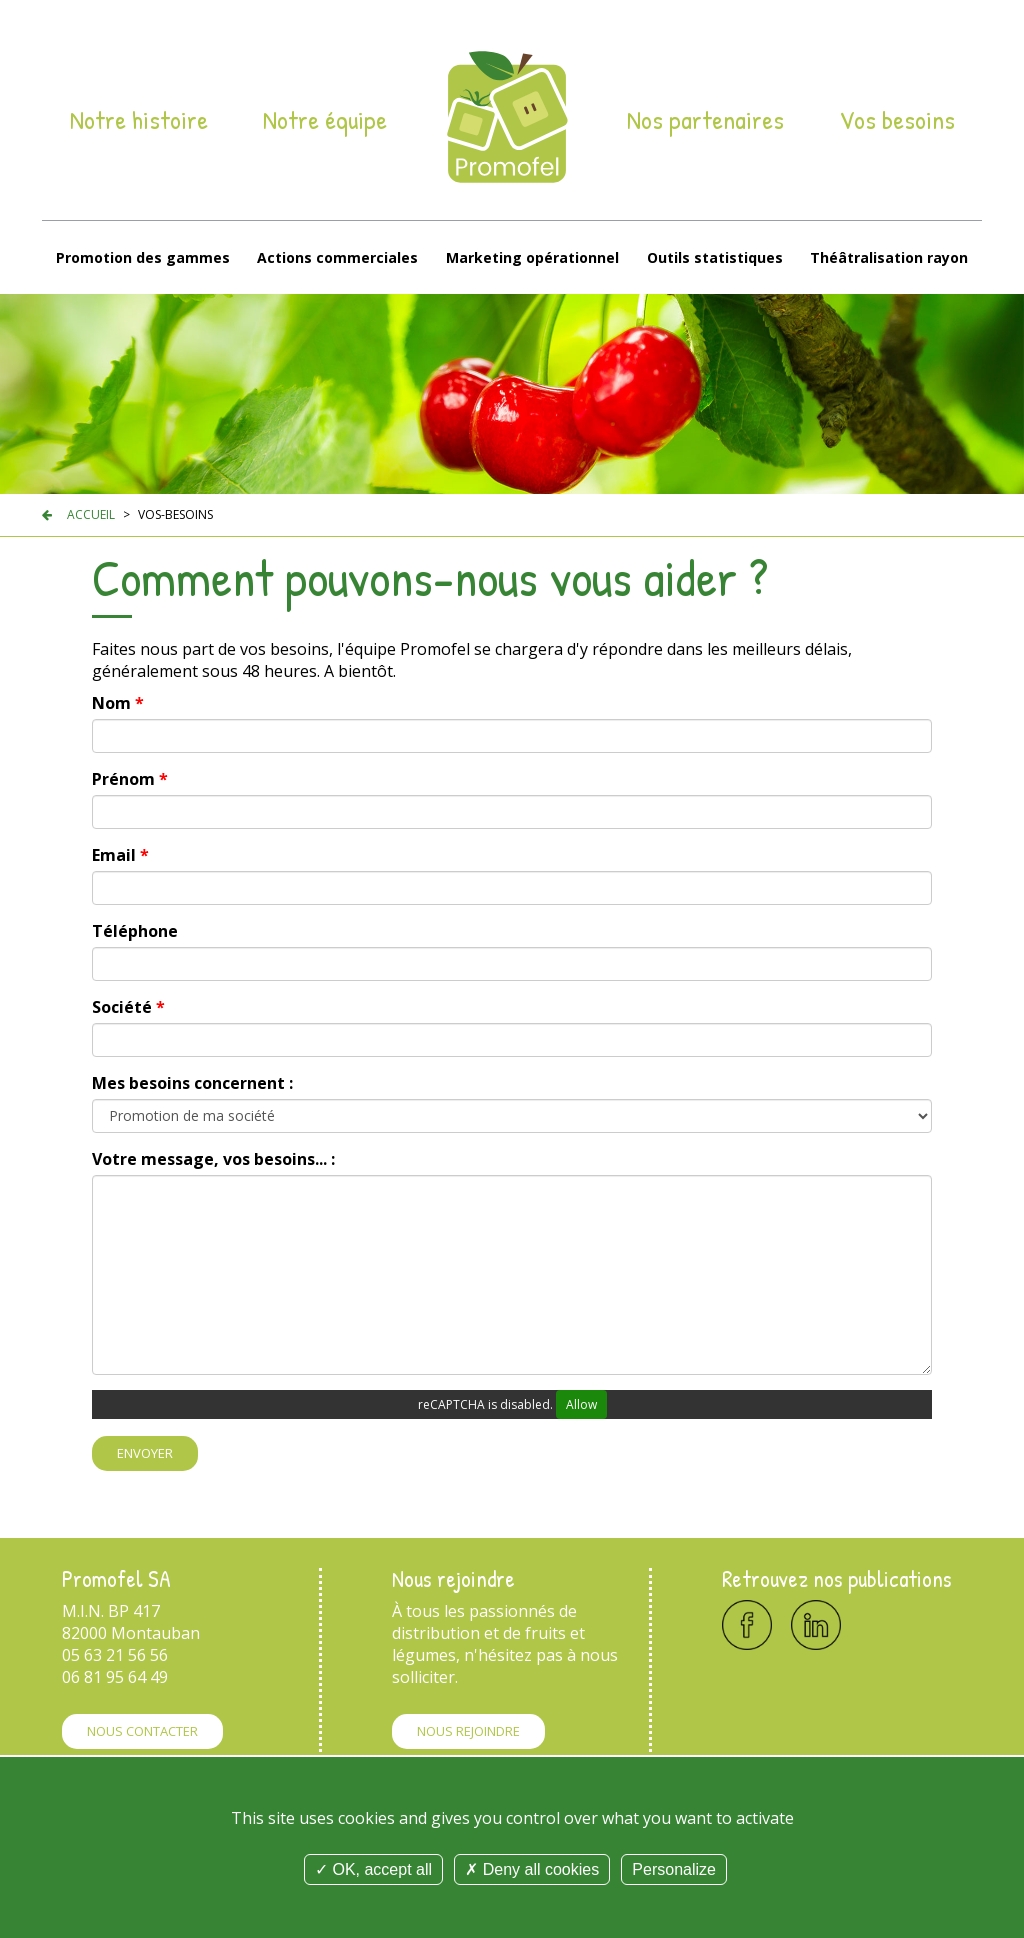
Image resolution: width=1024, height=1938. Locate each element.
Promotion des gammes (143, 257)
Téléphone (135, 931)
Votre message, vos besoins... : (213, 1159)
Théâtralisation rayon (889, 257)
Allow (581, 1404)
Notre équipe (325, 120)
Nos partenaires (705, 120)
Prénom (130, 779)
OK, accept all (373, 1869)
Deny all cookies (532, 1869)
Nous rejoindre (468, 1731)
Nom (118, 703)
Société (128, 1007)
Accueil (91, 514)
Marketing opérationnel (532, 257)
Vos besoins (897, 120)
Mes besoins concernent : (192, 1083)
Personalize (674, 1869)
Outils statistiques (715, 257)
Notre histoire (139, 120)
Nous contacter (142, 1731)
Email (120, 855)
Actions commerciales (337, 257)
